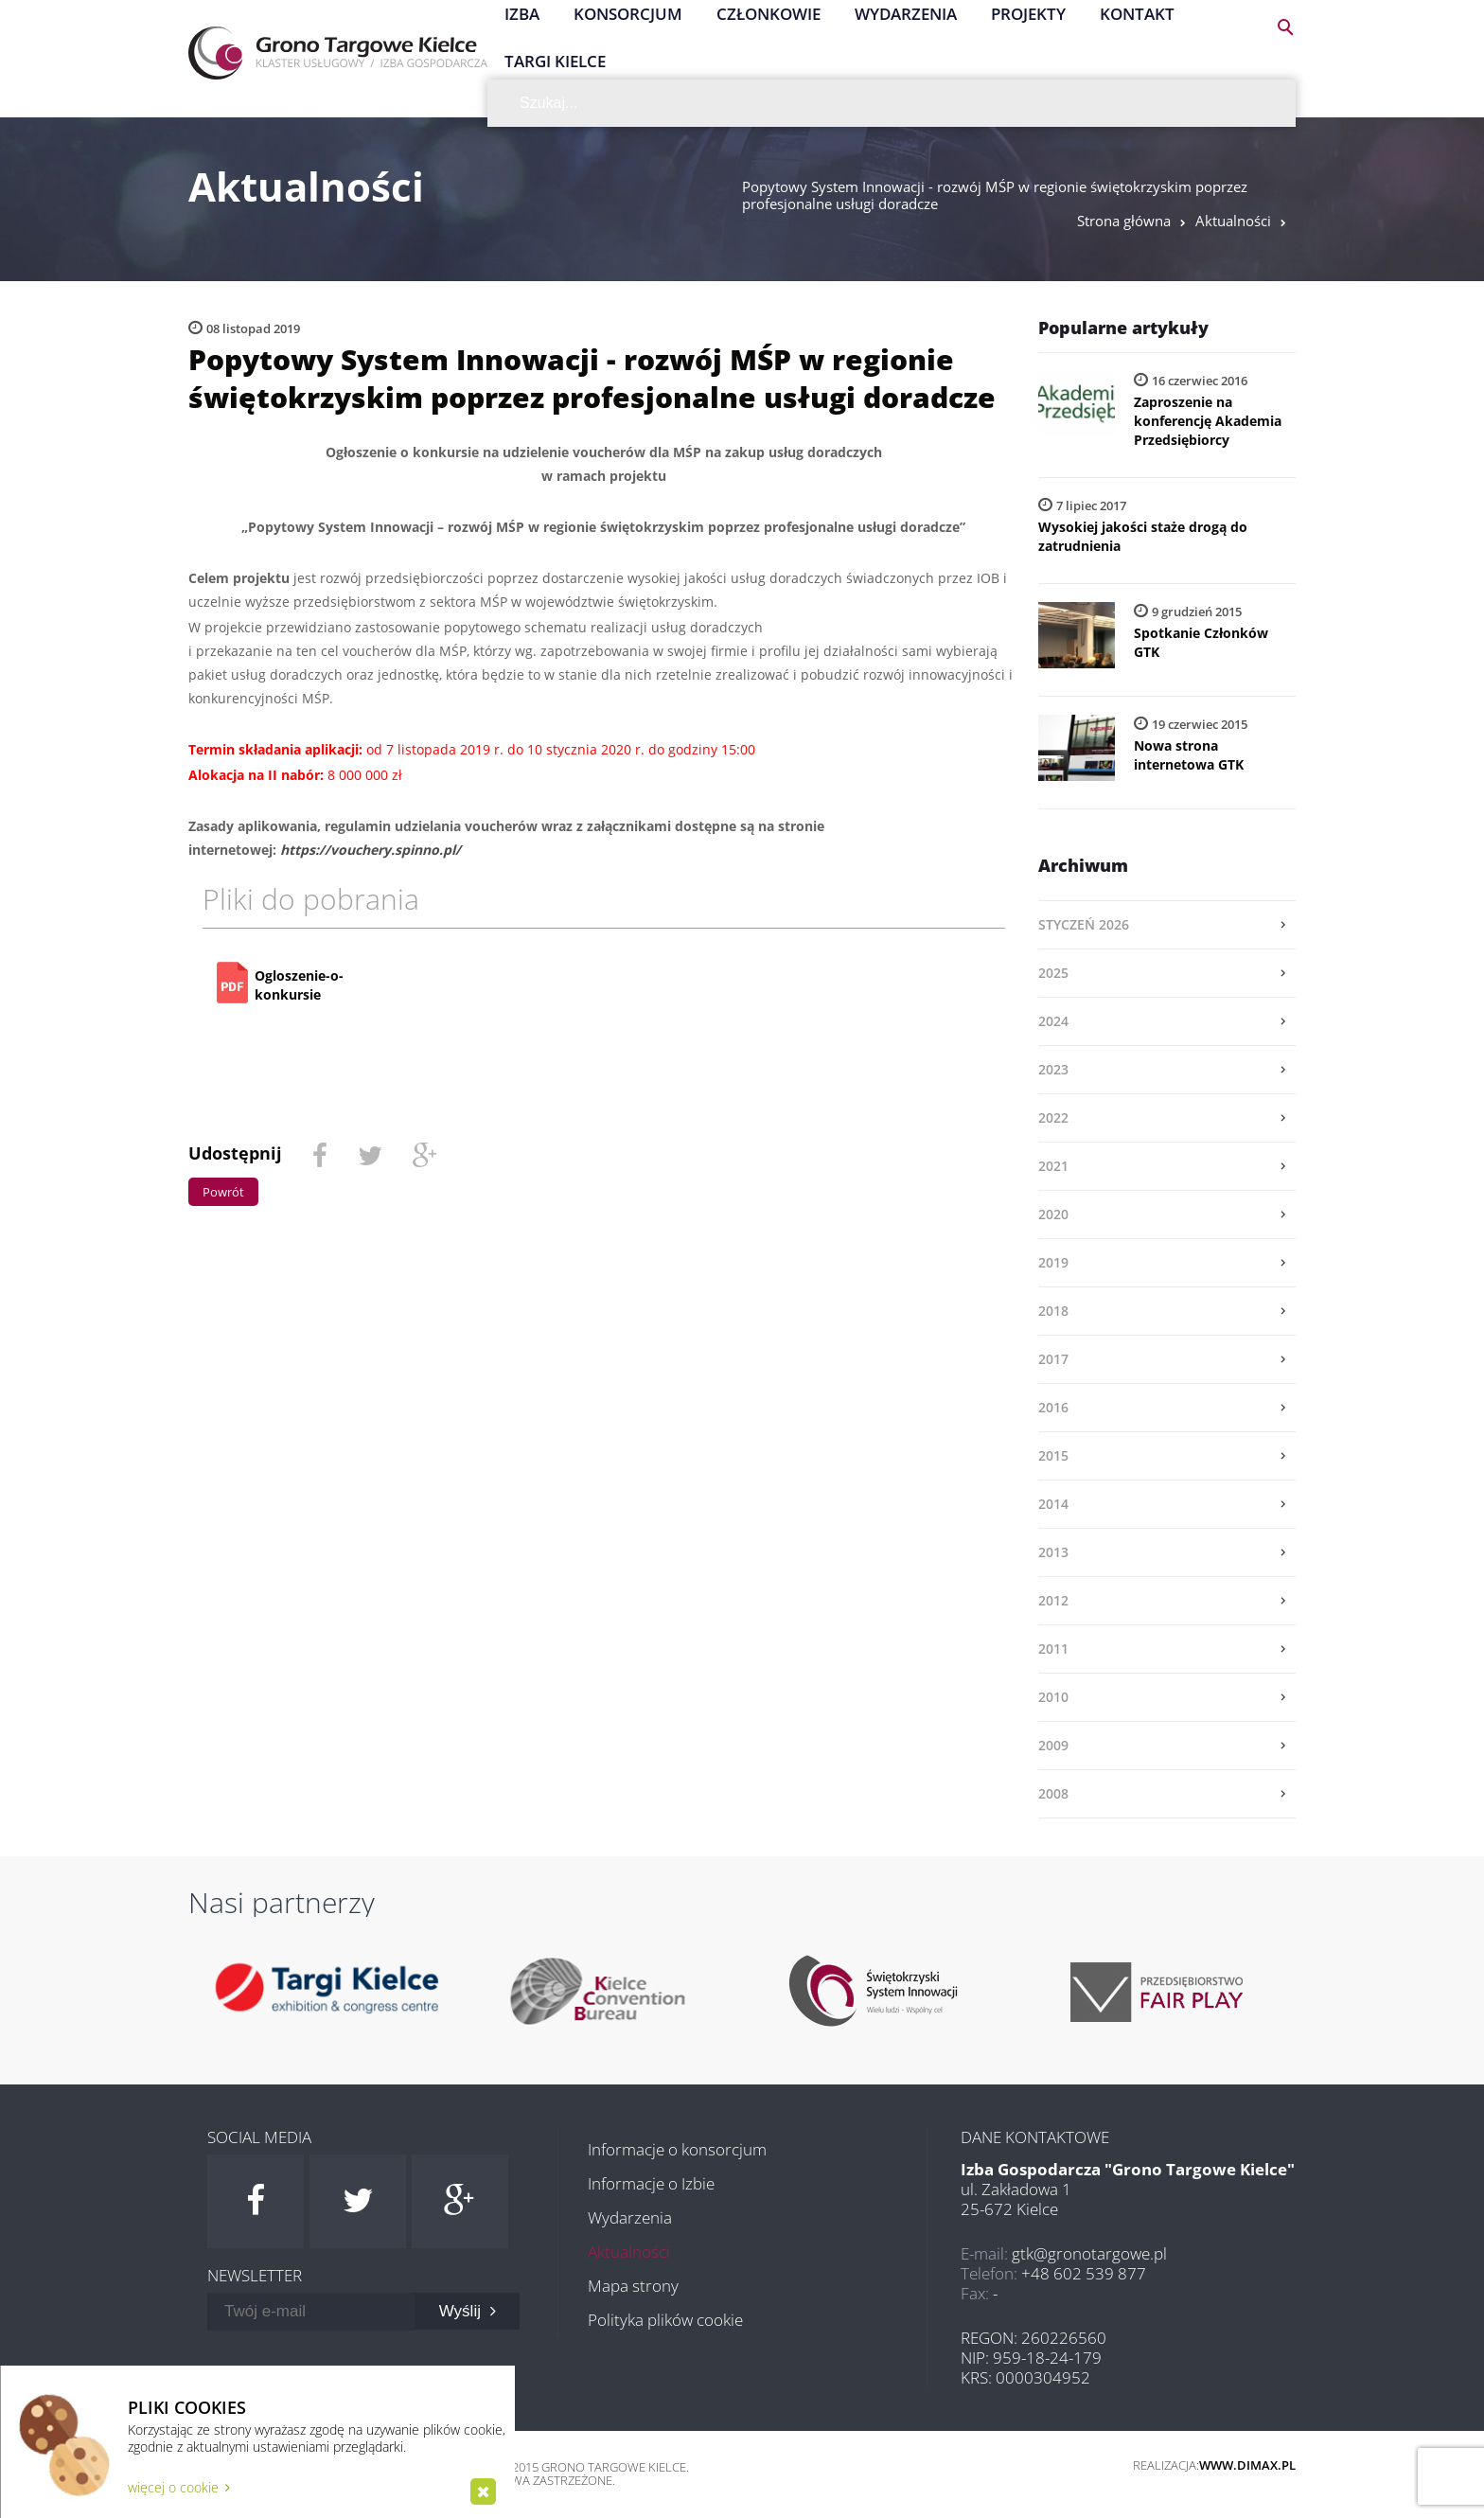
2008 (1053, 1793)
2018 (1053, 1311)
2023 (1053, 1069)
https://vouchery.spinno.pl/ (370, 850)
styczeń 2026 (1083, 924)
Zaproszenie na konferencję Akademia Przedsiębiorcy (1207, 421)
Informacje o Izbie (651, 2183)
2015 (1053, 1455)
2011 (1053, 1649)
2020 (1053, 1214)
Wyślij (467, 2311)
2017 (1053, 1359)
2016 (1053, 1407)
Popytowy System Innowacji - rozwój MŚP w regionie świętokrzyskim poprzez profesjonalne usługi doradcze (994, 195)
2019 (1053, 1262)
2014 (1053, 1504)
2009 (1053, 1745)
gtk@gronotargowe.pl (1089, 2253)
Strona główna (1124, 220)
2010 (1053, 1697)
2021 (1053, 1166)
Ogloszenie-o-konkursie (299, 984)
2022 (1053, 1117)
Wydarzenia (630, 2217)
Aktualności (1233, 220)
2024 (1053, 1021)
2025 (1053, 973)
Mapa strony (633, 2285)
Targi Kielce (555, 61)
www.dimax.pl (1247, 2465)
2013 (1053, 1552)
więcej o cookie (179, 2487)
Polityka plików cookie (665, 2320)
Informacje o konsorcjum (677, 2149)
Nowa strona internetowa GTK (1189, 754)
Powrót (223, 1191)
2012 (1053, 1600)
